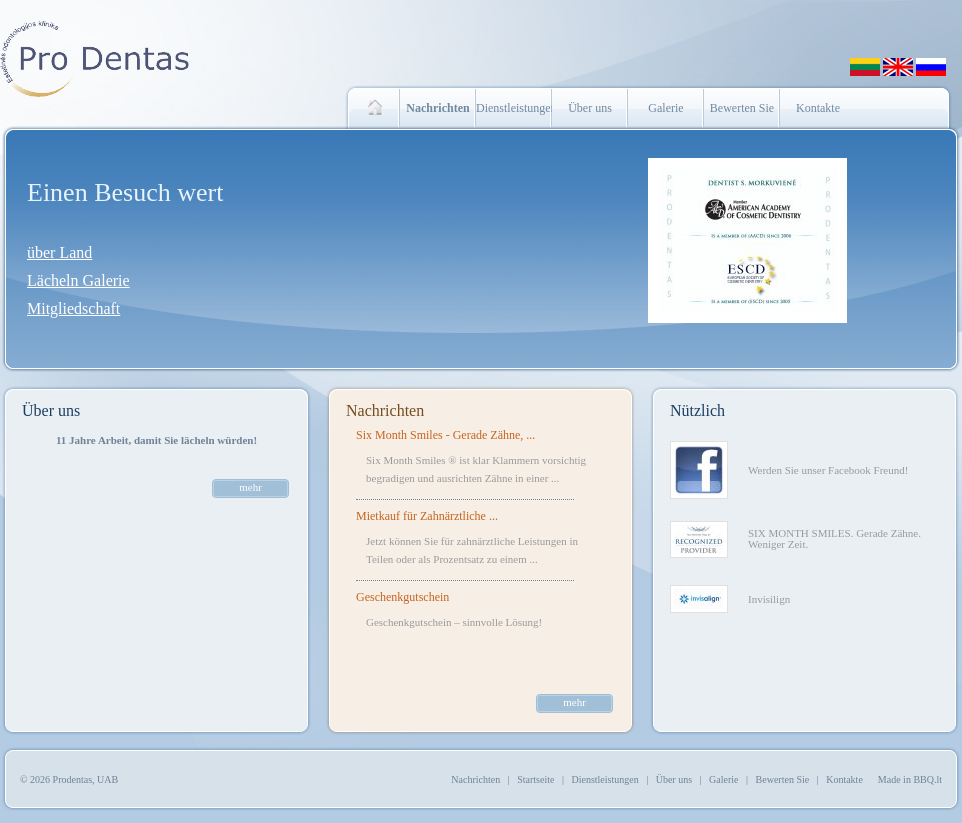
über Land (59, 252)
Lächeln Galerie (78, 280)
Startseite (535, 779)
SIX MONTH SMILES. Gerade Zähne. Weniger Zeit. (834, 538)
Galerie (665, 108)
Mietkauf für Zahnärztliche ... (427, 516)
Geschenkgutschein (402, 597)
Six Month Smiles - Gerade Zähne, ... (445, 435)
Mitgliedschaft (73, 308)
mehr (250, 487)
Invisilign (769, 599)
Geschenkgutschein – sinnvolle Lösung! (454, 622)
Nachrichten (385, 410)
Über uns (590, 108)
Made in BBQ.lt (910, 779)
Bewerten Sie (742, 108)
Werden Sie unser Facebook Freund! (828, 470)
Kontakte (818, 108)
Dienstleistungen (514, 108)
